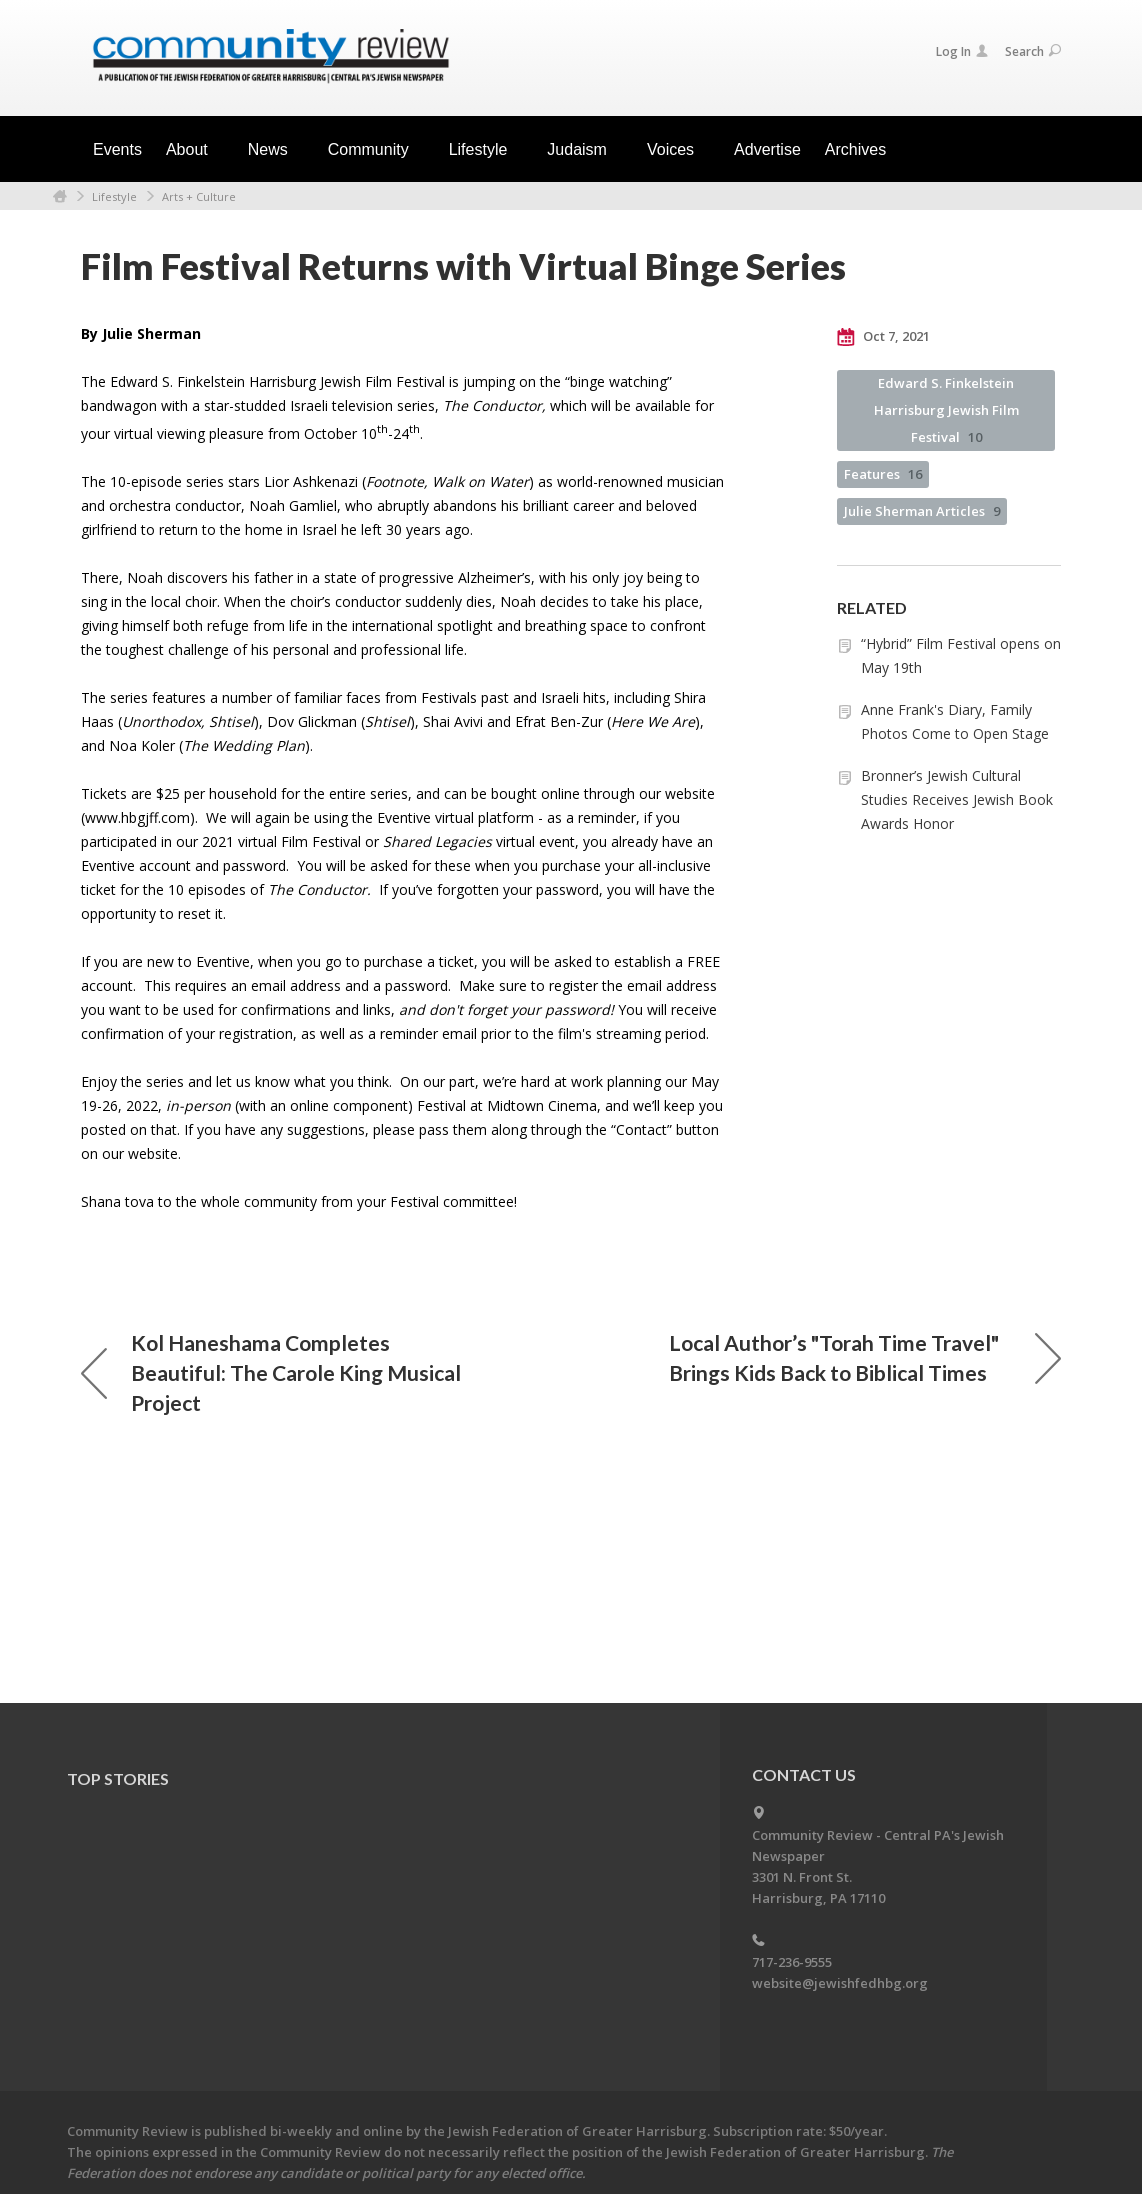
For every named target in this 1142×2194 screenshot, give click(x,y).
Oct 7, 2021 (883, 337)
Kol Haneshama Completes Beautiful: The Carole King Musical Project (271, 1372)
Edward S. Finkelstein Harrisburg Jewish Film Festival (946, 410)
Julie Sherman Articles (922, 511)
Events (117, 149)
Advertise (767, 149)
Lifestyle (114, 196)
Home (60, 196)
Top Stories (118, 1778)
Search (1033, 51)
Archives (855, 149)
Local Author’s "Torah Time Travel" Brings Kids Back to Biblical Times (865, 1357)
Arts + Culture (199, 196)
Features (883, 474)
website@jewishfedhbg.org (840, 1983)
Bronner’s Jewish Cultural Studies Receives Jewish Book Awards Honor (957, 799)
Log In (962, 51)
